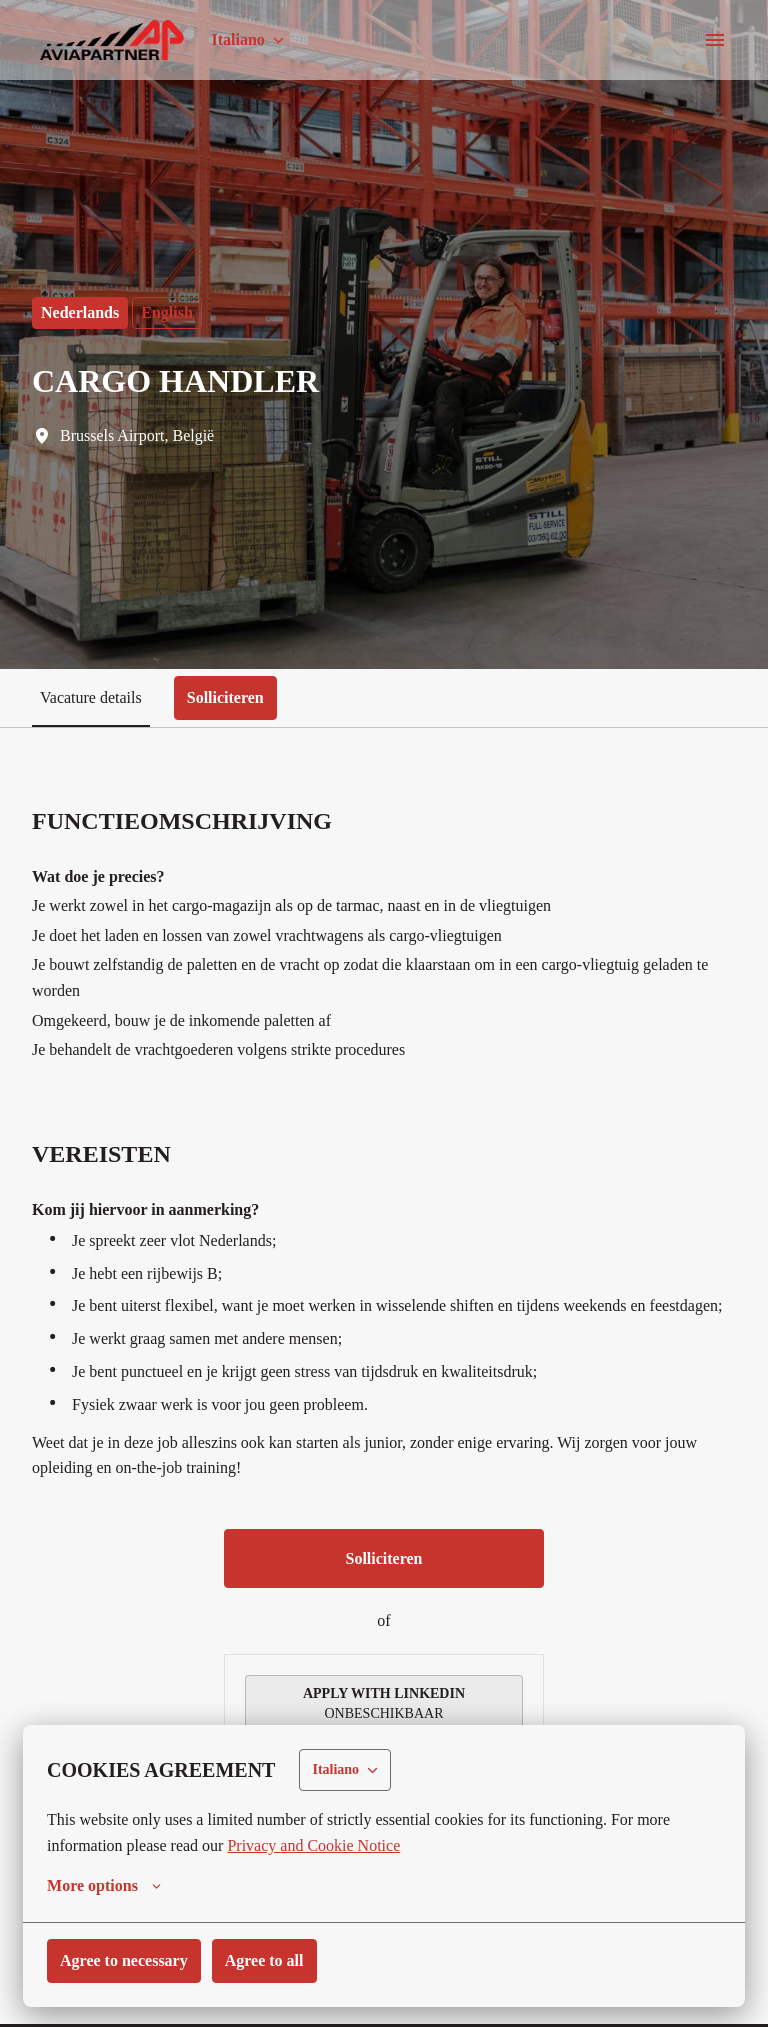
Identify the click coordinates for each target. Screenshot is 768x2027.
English (174, 312)
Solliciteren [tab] (239, 697)
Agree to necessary (130, 1961)
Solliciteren (384, 1587)
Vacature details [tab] (95, 697)
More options (107, 1887)
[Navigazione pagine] (715, 40)
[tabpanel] (384, 1390)
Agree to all (279, 1961)
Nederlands (83, 312)
